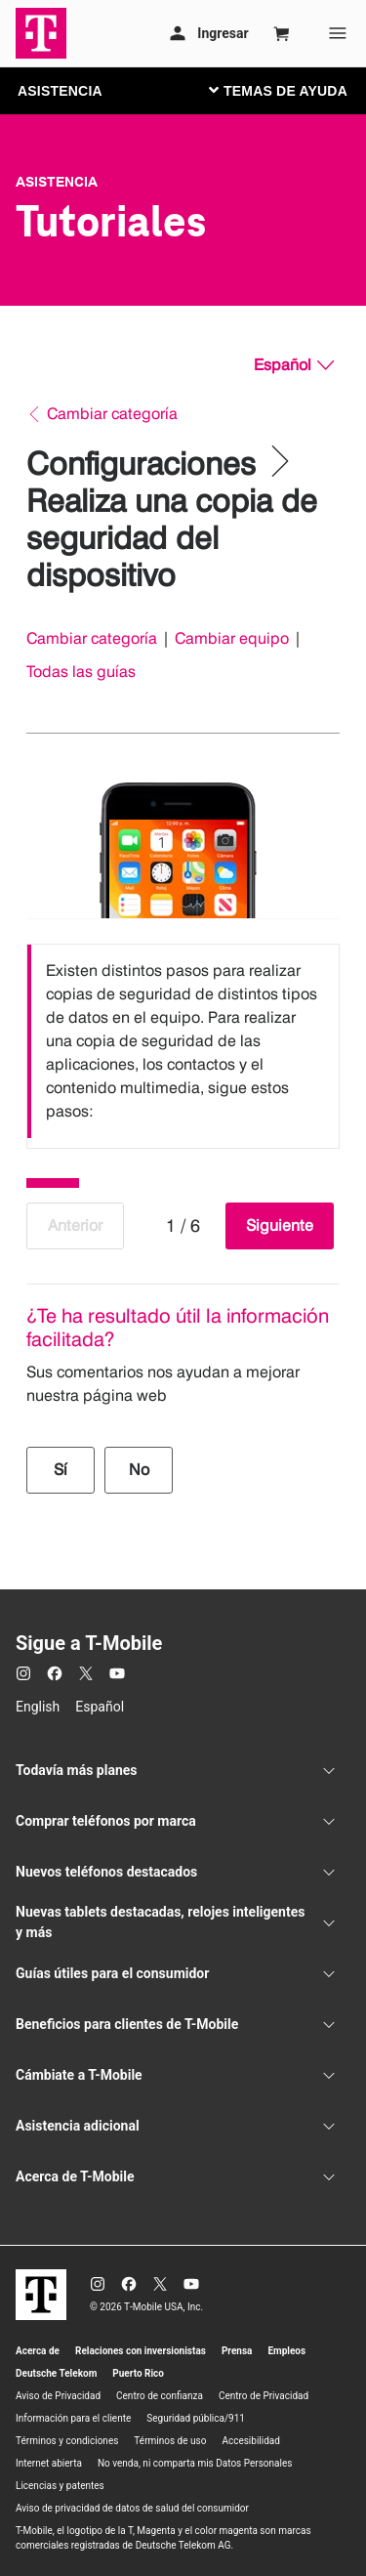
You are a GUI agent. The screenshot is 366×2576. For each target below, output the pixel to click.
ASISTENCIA (60, 91)
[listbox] (183, 1041)
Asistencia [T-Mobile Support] (57, 182)
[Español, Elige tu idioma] (294, 365)
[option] (183, 1041)
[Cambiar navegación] (293, 89)
